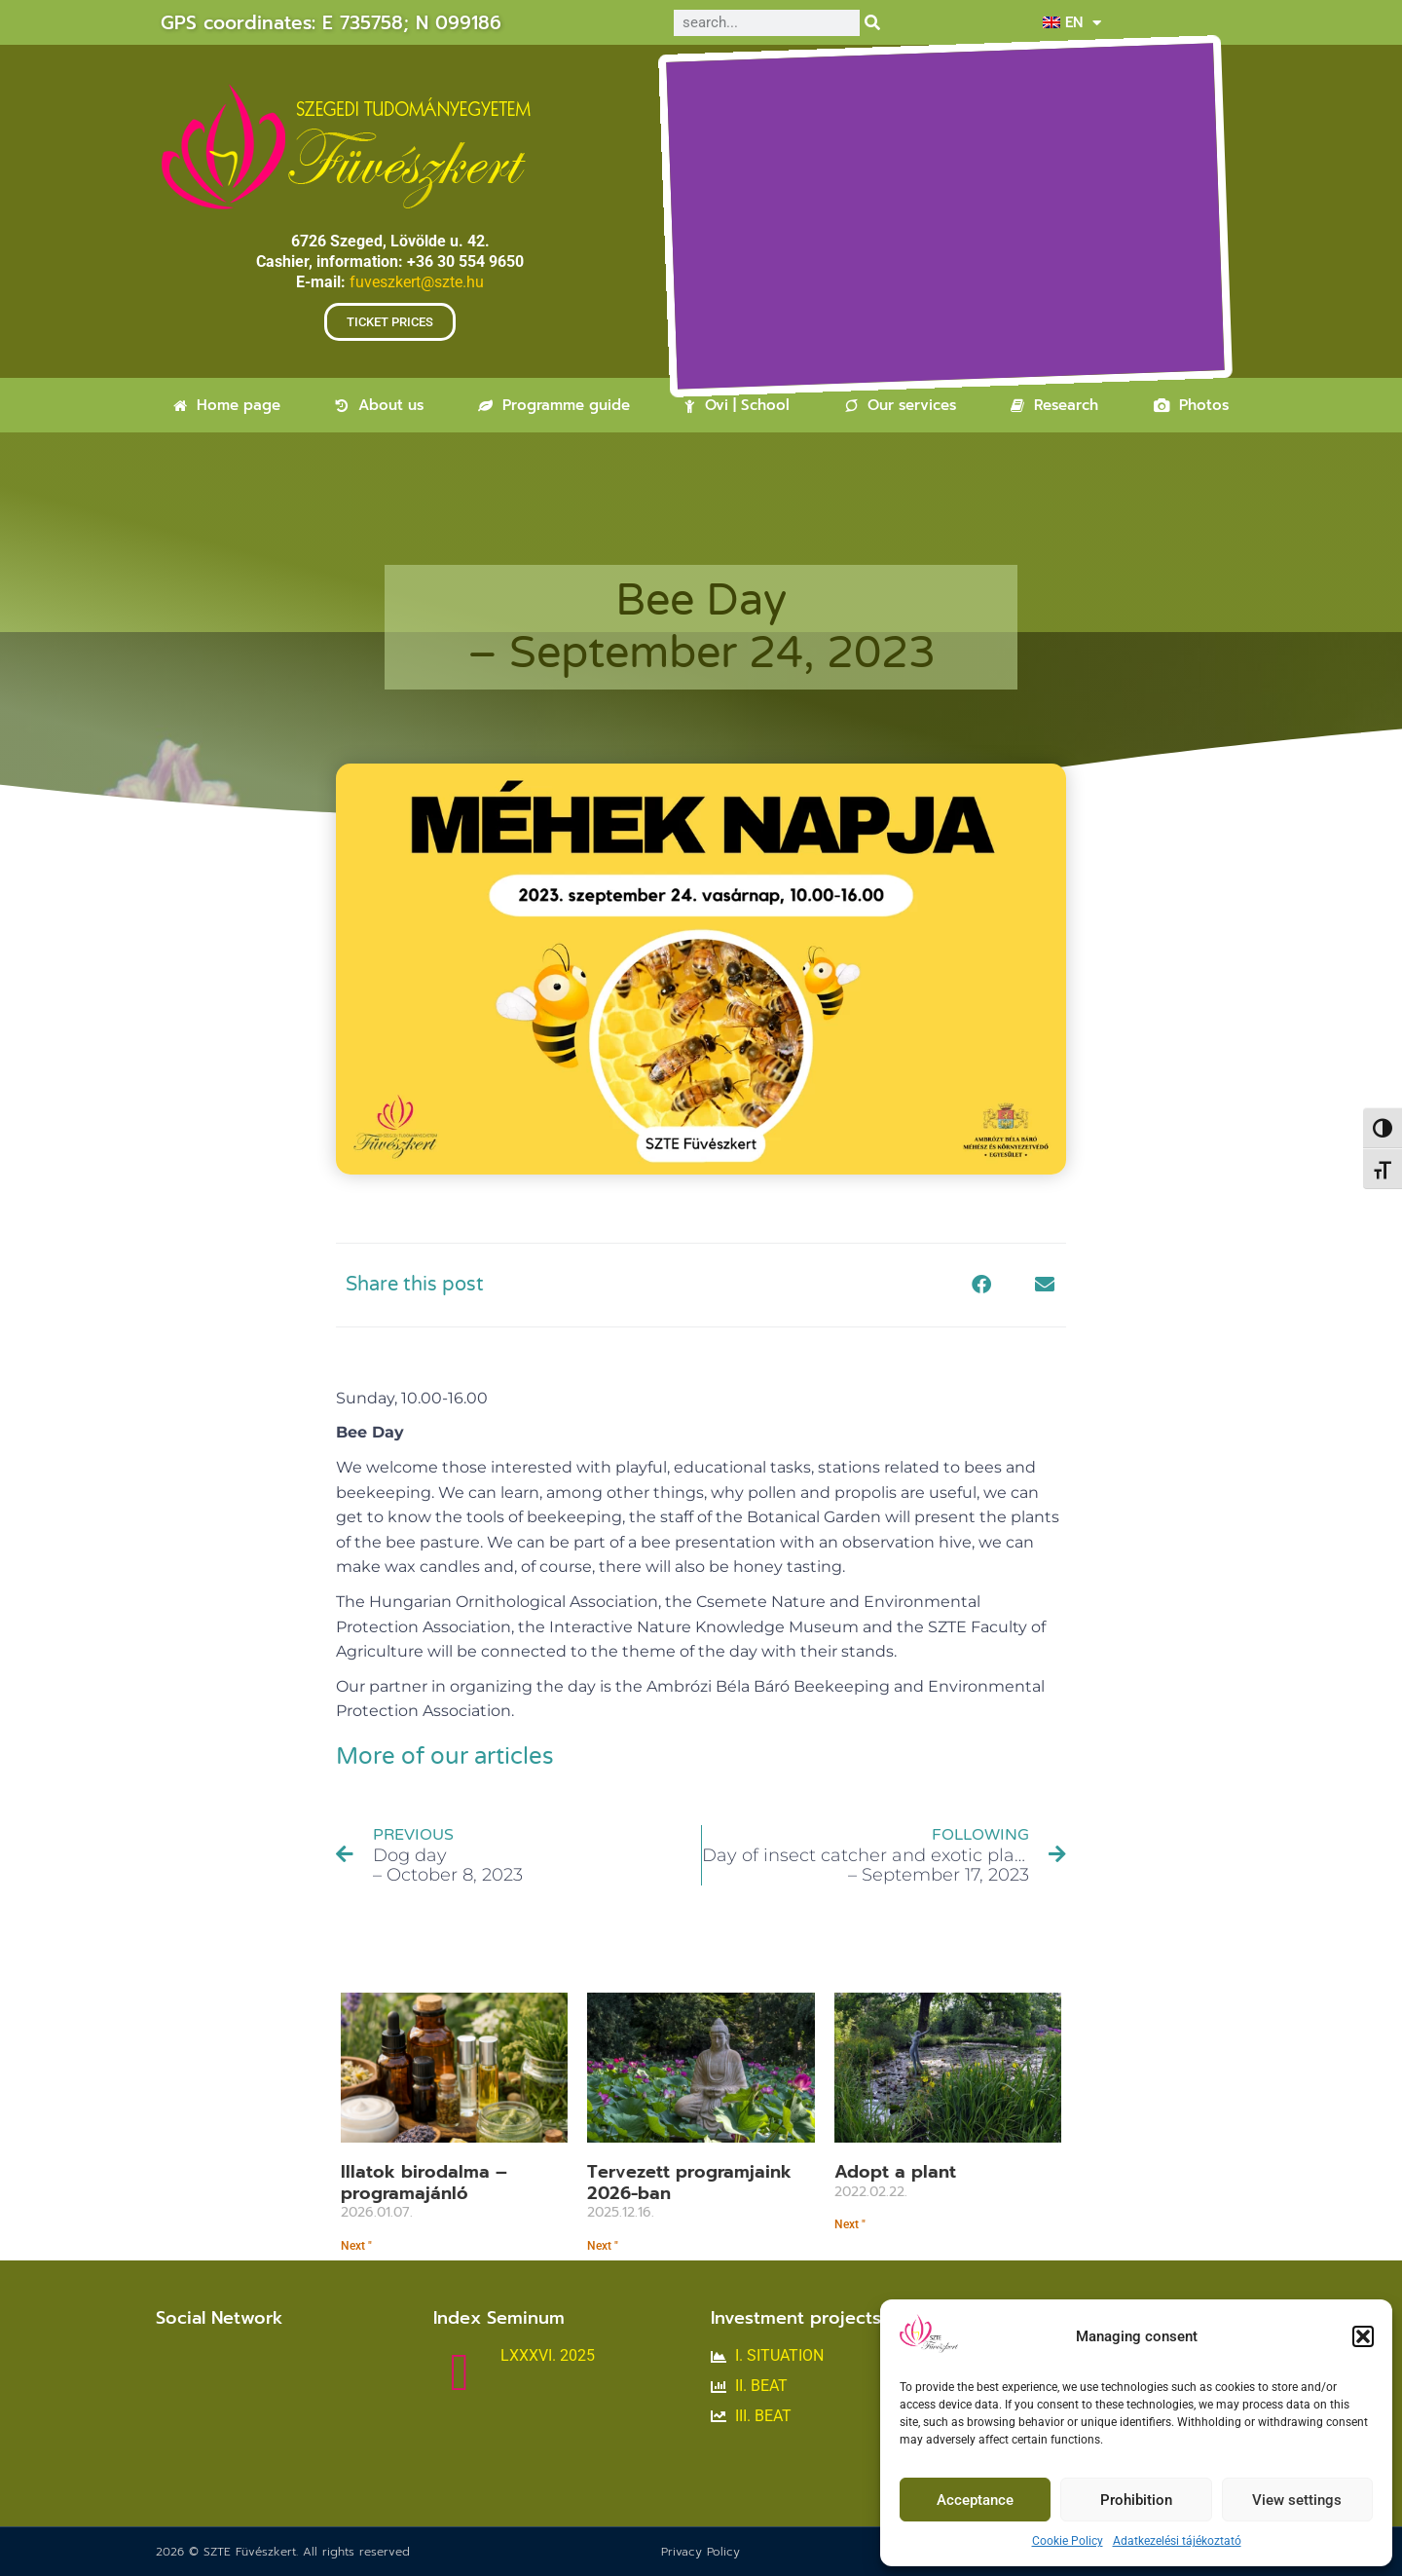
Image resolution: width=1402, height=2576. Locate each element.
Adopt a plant (895, 2171)
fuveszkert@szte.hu (417, 282)
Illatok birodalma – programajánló (424, 2182)
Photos (1191, 405)
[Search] (873, 23)
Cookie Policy (1067, 2541)
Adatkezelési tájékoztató (1177, 2541)
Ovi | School (737, 405)
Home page (226, 405)
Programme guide (554, 405)
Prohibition (1136, 2500)
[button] (1363, 2336)
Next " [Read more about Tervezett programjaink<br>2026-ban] (602, 2246)
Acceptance (975, 2500)
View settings (1297, 2500)
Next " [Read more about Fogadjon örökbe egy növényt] (850, 2224)
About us (380, 405)
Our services (900, 405)
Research (1054, 405)
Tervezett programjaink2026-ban (689, 2182)
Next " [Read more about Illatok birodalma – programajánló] (356, 2246)
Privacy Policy (700, 2551)
